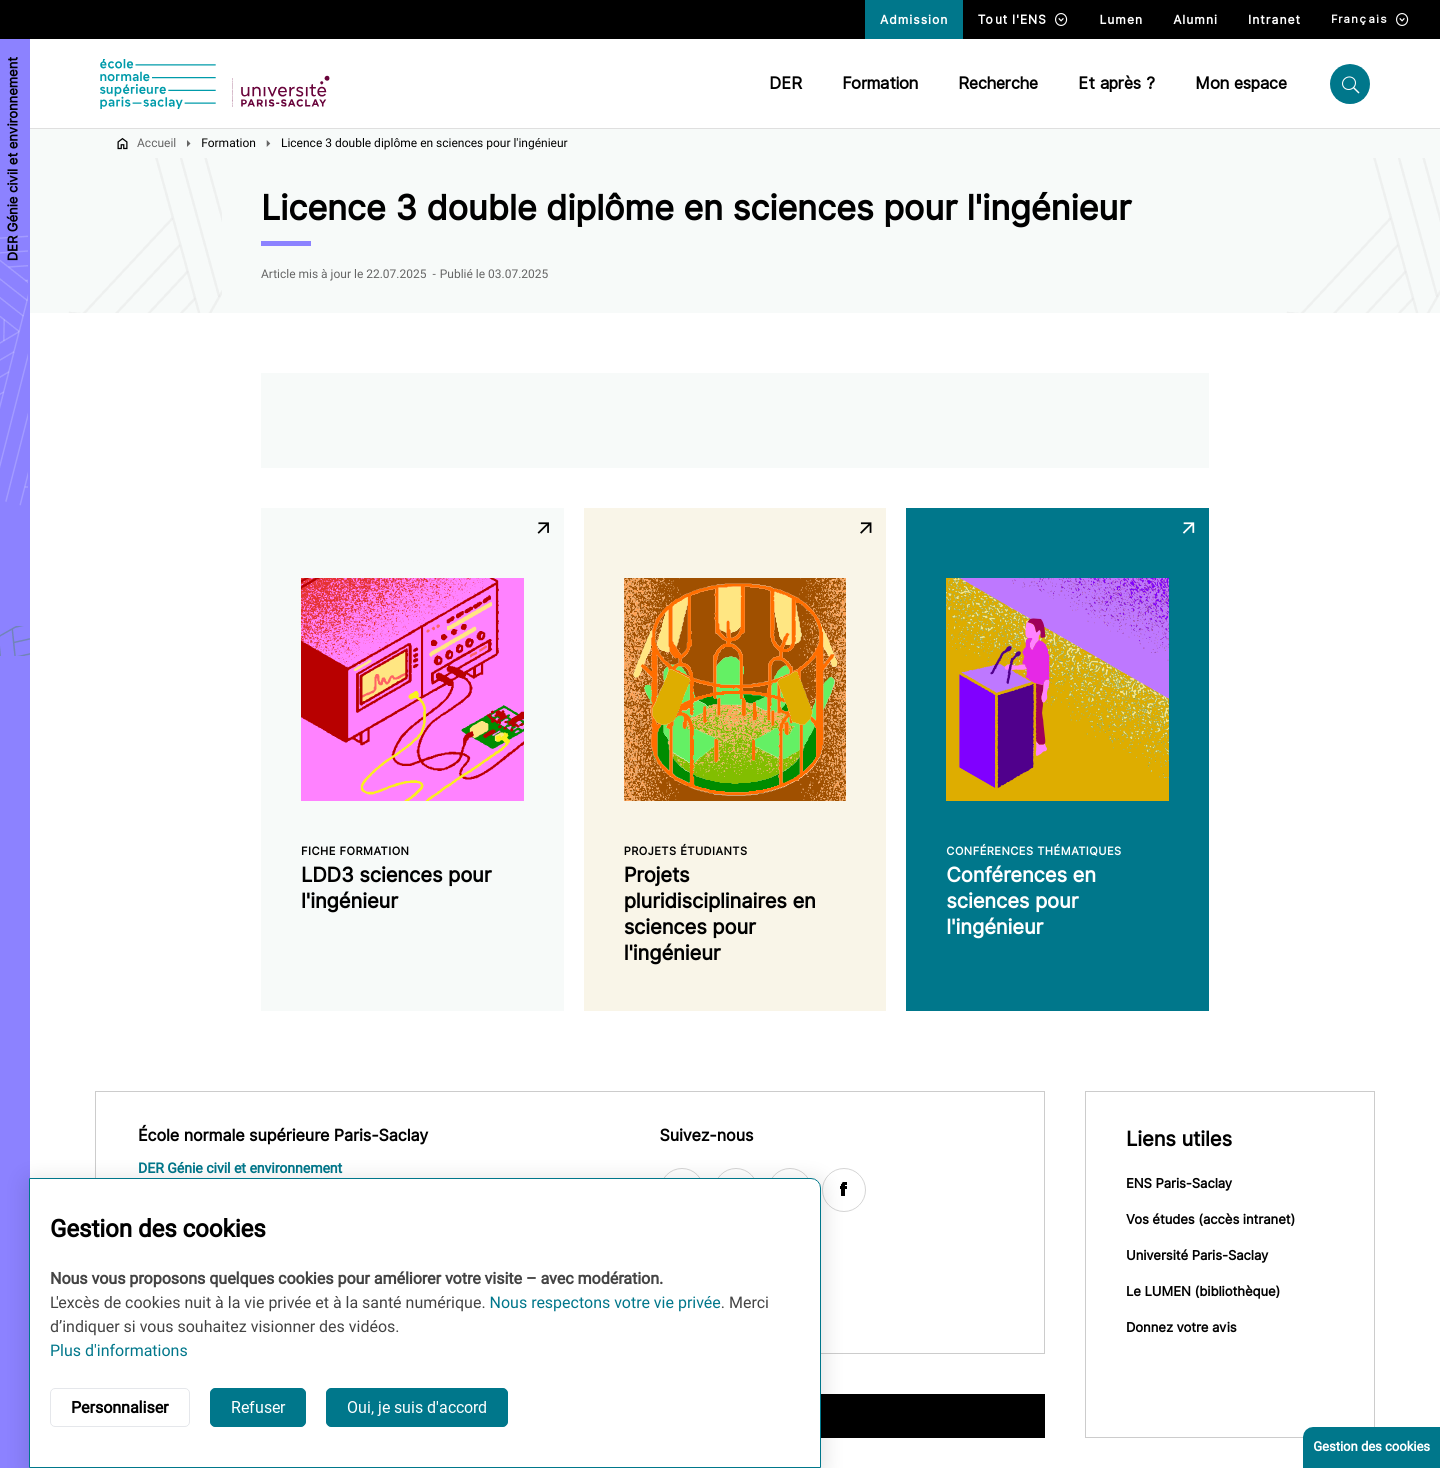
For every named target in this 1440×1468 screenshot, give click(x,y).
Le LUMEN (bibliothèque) (1203, 1292)
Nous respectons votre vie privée (605, 1302)
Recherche (998, 83)
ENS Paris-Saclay (1179, 1184)
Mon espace (1241, 83)
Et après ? (1116, 83)
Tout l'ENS (1023, 19)
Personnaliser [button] (120, 1407)
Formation (880, 83)
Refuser (258, 1407)
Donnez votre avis (1181, 1328)
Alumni (1195, 19)
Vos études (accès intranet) (1210, 1220)
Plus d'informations (119, 1350)
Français (1370, 19)
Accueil (156, 143)
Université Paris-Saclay (1197, 1256)
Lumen (1121, 19)
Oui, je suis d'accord (417, 1407)
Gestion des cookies (1371, 1447)
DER (785, 83)
